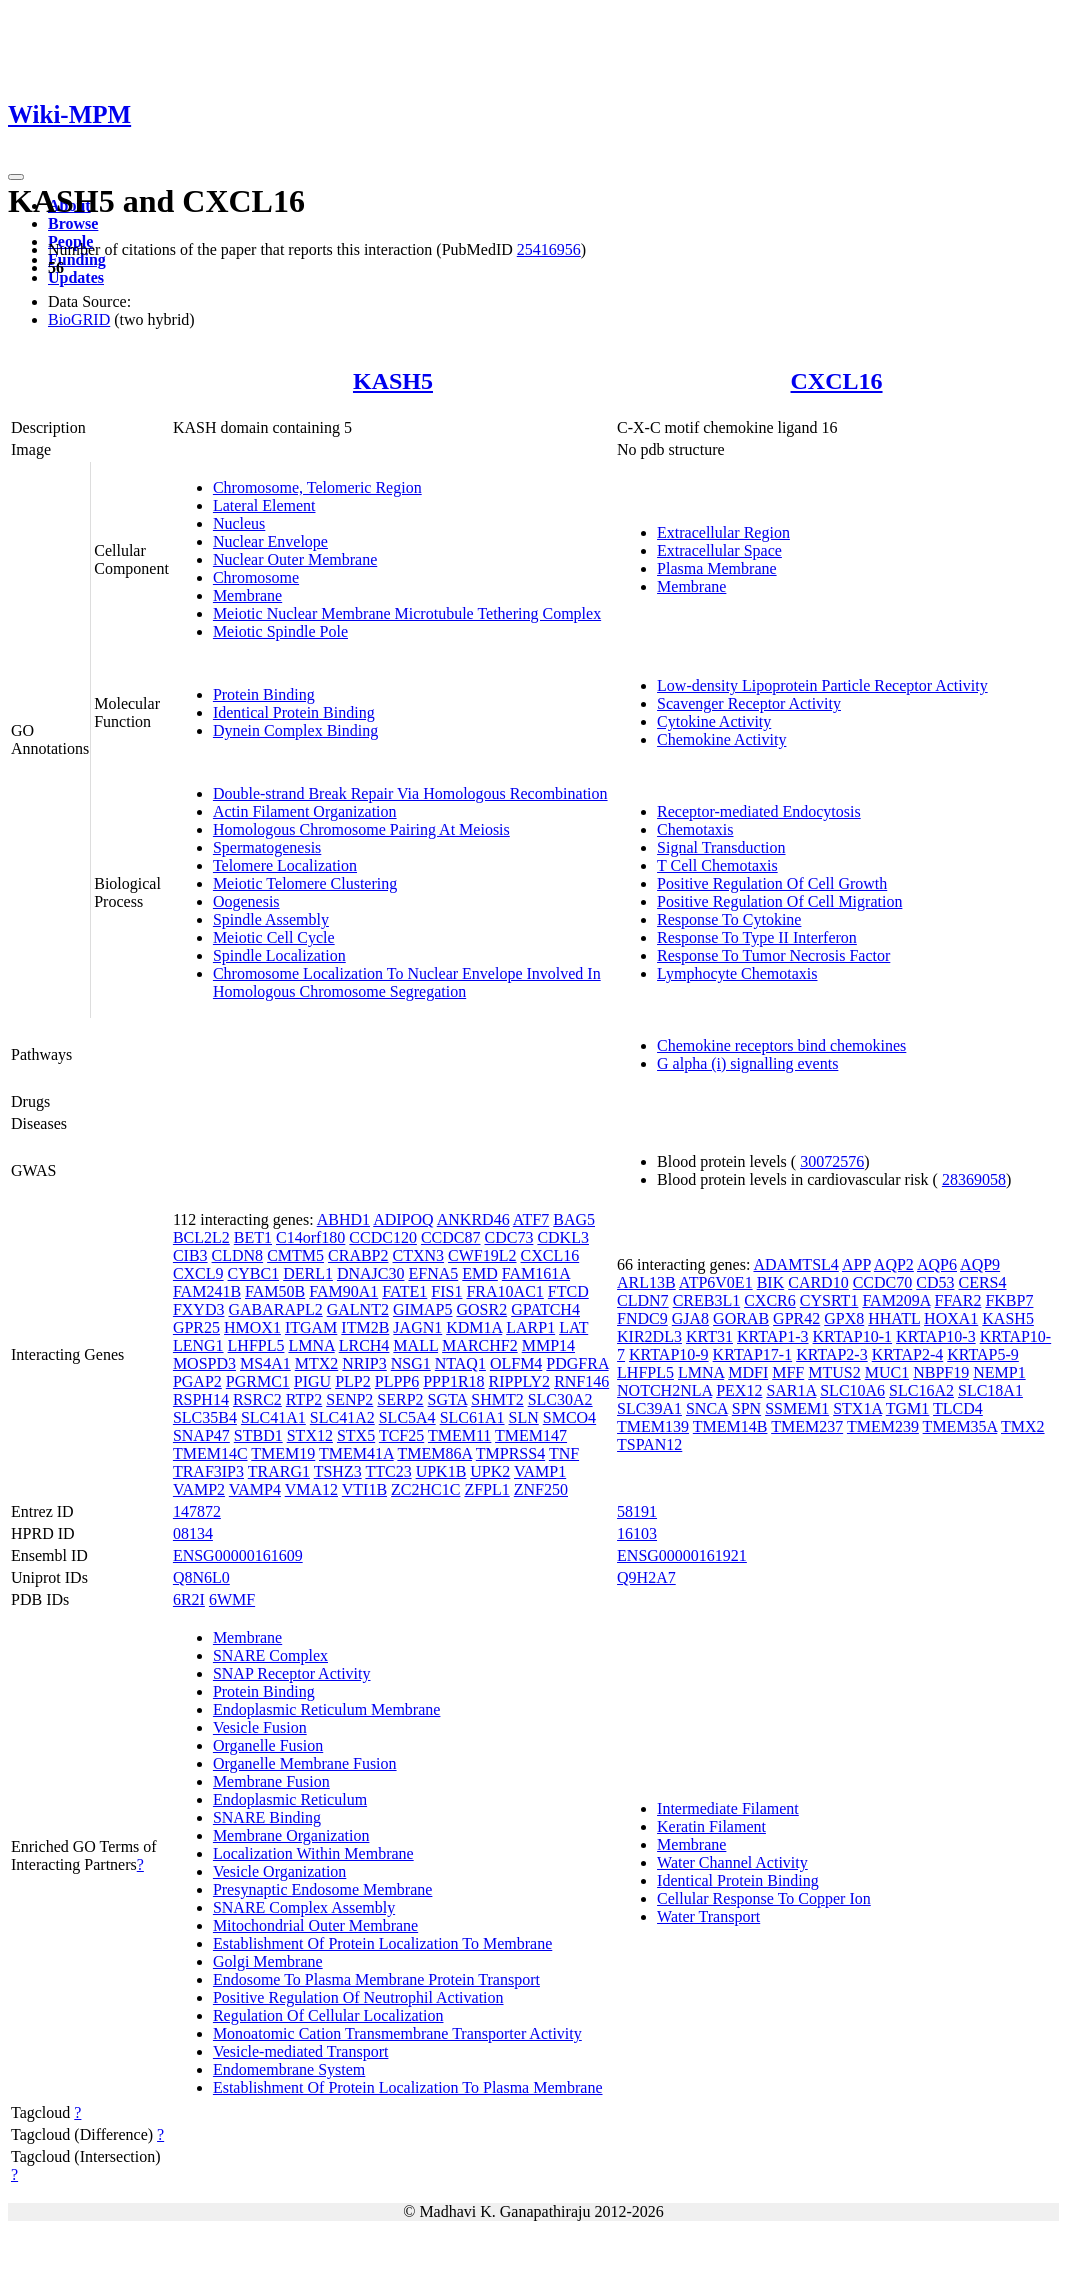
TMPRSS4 (510, 1453)
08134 (193, 1533)
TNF (564, 1453)
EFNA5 (433, 1273)
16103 (637, 1533)
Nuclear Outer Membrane (295, 559)
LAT (573, 1327)
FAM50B (275, 1291)
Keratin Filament (711, 1826)
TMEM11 (459, 1435)
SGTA (448, 1399)
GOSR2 (481, 1309)
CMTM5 (295, 1255)
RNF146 (581, 1381)
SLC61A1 (472, 1417)
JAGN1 (417, 1327)
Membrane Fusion (271, 1781)
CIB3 (190, 1255)
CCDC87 (451, 1237)
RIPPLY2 (520, 1381)
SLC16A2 (921, 1390)
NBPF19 (941, 1372)
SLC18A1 (990, 1390)
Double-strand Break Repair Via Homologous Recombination (410, 793)
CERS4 (982, 1282)
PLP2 (353, 1381)
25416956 (549, 249)
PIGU (312, 1381)
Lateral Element (264, 505)
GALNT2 (358, 1309)
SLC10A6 (852, 1390)
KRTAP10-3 (936, 1336)
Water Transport (708, 1916)
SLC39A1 (649, 1408)
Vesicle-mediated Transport (301, 2051)
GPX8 (844, 1318)
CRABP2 (358, 1255)
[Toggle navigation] (16, 177)
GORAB (741, 1318)
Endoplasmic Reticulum (290, 1799)
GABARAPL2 (275, 1309)
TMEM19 (283, 1453)
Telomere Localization (285, 865)
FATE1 (404, 1291)
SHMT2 (497, 1399)
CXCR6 (770, 1300)
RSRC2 (257, 1399)
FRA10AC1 (504, 1291)
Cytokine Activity (714, 721)
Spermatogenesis (267, 847)
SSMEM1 (797, 1408)
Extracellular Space (719, 550)
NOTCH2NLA (664, 1390)
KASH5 (393, 381)
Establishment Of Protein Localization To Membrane (382, 1943)
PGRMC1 (258, 1381)
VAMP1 (540, 1471)
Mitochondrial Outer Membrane (315, 1925)
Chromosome (256, 577)
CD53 (935, 1282)
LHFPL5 (256, 1345)
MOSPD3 (204, 1363)
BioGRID (79, 319)
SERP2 (400, 1399)
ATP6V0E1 (716, 1282)
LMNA (311, 1345)
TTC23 (388, 1471)
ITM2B (365, 1327)
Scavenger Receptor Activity (749, 703)
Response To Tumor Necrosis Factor (773, 955)
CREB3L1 (707, 1300)
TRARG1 (279, 1471)
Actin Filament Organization (305, 811)
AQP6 (937, 1264)
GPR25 (196, 1327)
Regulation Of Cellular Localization (328, 2015)
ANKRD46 (473, 1219)
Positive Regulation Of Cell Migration (779, 901)
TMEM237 (807, 1426)
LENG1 (198, 1345)
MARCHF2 (480, 1345)
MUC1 (887, 1372)
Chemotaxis (695, 829)
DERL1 (308, 1273)
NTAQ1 (460, 1363)
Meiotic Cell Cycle (274, 937)
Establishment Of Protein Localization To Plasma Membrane (408, 2087)
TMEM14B (730, 1426)
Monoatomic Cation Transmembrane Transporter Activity (397, 2033)
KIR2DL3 (649, 1336)
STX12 (310, 1435)
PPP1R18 (453, 1381)
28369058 (974, 1179)
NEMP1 (999, 1372)
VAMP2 (199, 1489)
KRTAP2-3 (832, 1354)
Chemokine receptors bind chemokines (781, 1045)
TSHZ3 (338, 1471)
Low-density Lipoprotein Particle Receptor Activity (822, 685)
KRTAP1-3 (773, 1336)
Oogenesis (246, 901)
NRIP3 (364, 1363)
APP (856, 1264)
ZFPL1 (486, 1489)
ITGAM (311, 1327)
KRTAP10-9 (669, 1354)
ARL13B (646, 1282)
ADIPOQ (403, 1219)
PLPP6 (397, 1381)
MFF (788, 1372)
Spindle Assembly (271, 919)
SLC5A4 (407, 1417)
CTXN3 (419, 1255)
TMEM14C (210, 1453)
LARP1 (530, 1327)
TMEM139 (653, 1426)
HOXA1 (951, 1318)
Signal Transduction (721, 847)
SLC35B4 (205, 1417)
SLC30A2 (560, 1399)
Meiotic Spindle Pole (280, 631)
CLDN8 (238, 1255)
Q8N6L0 (201, 1577)
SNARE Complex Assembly (304, 1907)
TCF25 (401, 1435)
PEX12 (739, 1390)
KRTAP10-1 (853, 1336)
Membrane (247, 595)
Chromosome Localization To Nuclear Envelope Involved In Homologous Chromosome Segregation (407, 982)
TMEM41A (356, 1453)
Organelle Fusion (268, 1745)
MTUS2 (834, 1372)
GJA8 (690, 1318)
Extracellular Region (723, 532)
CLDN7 (643, 1300)
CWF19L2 (482, 1255)
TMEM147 (531, 1435)
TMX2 (1023, 1426)
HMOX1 (252, 1327)
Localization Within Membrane (313, 1853)
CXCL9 (198, 1273)
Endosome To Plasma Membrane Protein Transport (376, 1979)
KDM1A (474, 1327)
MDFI (748, 1372)
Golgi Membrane (268, 1961)
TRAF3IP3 (208, 1471)
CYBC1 (254, 1273)
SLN (524, 1417)
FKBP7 (1009, 1300)
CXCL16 (837, 381)
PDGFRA (577, 1363)
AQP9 (980, 1264)
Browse (73, 223)
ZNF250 (541, 1489)
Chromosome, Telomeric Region (317, 487)
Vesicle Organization (279, 1871)
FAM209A (896, 1300)
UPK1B (441, 1471)
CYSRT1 (829, 1300)
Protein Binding (264, 694)
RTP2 (304, 1399)
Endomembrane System (289, 2069)
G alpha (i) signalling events (747, 1063)
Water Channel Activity (732, 1862)
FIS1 (446, 1291)
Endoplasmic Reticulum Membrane (327, 1709)
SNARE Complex (270, 1655)
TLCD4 (958, 1408)
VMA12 (311, 1489)
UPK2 (490, 1471)
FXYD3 (199, 1309)
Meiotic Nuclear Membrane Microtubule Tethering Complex (407, 613)
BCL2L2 (201, 1237)
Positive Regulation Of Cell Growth (772, 883)
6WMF (232, 1599)
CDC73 (508, 1237)
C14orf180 (310, 1237)
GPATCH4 (545, 1309)
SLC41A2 (342, 1417)
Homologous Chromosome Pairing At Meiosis (361, 829)
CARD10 (818, 1282)
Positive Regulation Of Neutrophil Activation (358, 1997)
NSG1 (411, 1363)
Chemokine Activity (721, 739)
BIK (771, 1282)
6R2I (189, 1599)
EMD (480, 1273)
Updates (76, 277)
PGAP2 (197, 1381)
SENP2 (349, 1399)
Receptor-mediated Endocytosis (759, 811)
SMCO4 (569, 1417)
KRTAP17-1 (753, 1354)
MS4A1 (265, 1363)
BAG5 (574, 1219)
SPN (746, 1408)
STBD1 (258, 1435)
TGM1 (908, 1408)
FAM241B (207, 1291)
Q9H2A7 (646, 1577)
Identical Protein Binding (294, 712)
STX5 (356, 1435)
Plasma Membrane (717, 568)
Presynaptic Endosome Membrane (323, 1889)
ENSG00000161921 (682, 1555)
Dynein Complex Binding (295, 730)
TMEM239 (883, 1426)
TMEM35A (960, 1426)
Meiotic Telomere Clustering (305, 883)
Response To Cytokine (729, 919)
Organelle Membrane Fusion (305, 1763)
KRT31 (709, 1336)
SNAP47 (201, 1435)
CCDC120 (383, 1237)
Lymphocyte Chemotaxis (737, 973)
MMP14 (548, 1345)
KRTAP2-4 (908, 1354)
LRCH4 (364, 1345)
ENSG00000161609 (238, 1555)
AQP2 (894, 1264)
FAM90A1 (343, 1291)
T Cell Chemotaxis (717, 865)
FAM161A (536, 1273)
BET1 (253, 1237)
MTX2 (317, 1363)
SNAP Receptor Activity (292, 1673)
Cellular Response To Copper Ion (764, 1898)
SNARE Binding (267, 1817)
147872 (197, 1511)
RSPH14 (201, 1399)
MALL (415, 1345)
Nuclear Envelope (270, 541)
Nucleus (239, 523)
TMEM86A (434, 1453)
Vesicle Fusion (260, 1727)
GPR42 (796, 1318)
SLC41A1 (273, 1417)
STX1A (857, 1408)
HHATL (894, 1318)
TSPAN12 (649, 1444)
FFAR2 (958, 1300)
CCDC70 (883, 1282)
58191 (637, 1511)
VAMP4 (255, 1489)
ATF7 (531, 1219)
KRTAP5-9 (983, 1354)
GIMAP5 (423, 1309)
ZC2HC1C (425, 1489)
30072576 (832, 1161)
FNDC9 (642, 1318)
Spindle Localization (279, 955)
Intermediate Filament (728, 1808)
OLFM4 (516, 1363)
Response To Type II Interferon (757, 937)
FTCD (568, 1291)
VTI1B (364, 1489)
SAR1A (791, 1390)
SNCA (707, 1408)
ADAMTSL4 (795, 1264)
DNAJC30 (371, 1273)
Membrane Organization (291, 1835)
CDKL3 (563, 1237)
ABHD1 (343, 1219)
